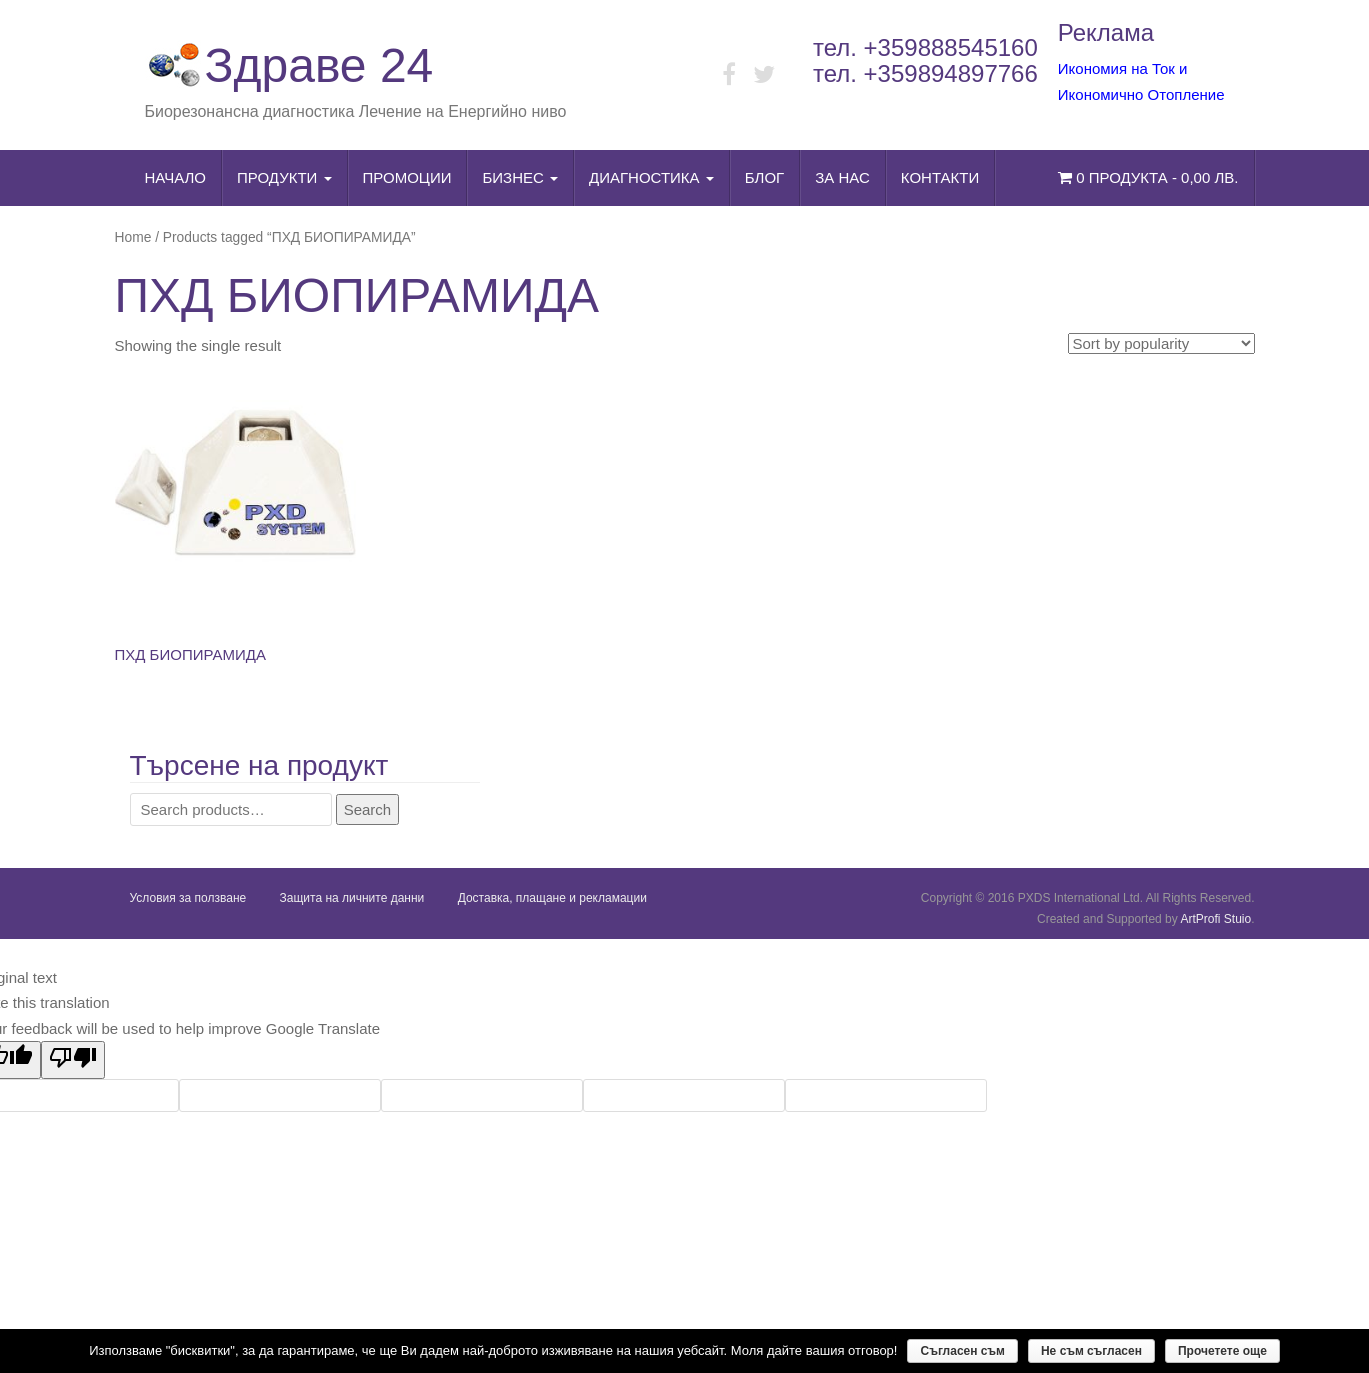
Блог (764, 177)
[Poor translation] (73, 1060)
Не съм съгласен (1091, 1351)
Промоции (407, 177)
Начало (176, 177)
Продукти (284, 177)
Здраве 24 (289, 65)
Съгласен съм (962, 1351)
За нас (842, 177)
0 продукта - (1148, 177)
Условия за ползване (188, 898)
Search (368, 809)
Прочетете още (1222, 1351)
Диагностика (651, 177)
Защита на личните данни (352, 898)
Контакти (940, 177)
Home (133, 237)
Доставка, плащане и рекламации (552, 898)
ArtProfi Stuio (1215, 919)
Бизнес (520, 177)
